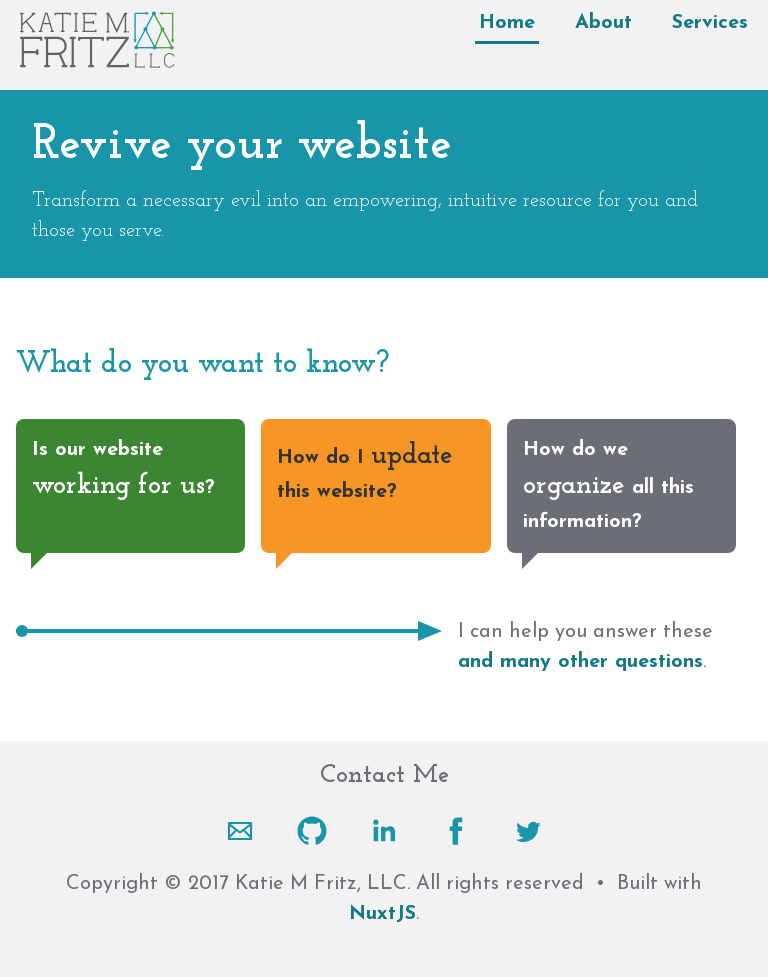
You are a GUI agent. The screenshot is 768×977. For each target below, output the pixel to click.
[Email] (240, 831)
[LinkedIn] (384, 831)
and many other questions (580, 662)
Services (710, 23)
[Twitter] (528, 831)
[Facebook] (456, 831)
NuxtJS (382, 914)
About (603, 23)
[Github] (312, 831)
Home (507, 23)
